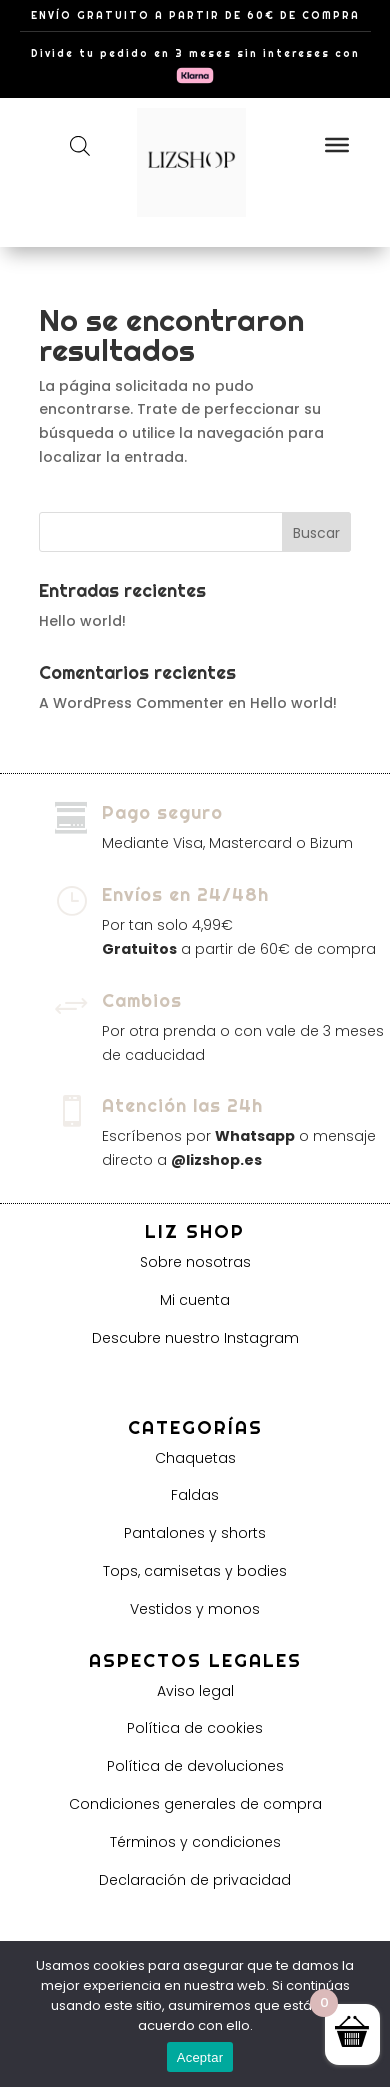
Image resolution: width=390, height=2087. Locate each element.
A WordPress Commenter (131, 703)
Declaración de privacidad (195, 1880)
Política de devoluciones (195, 1766)
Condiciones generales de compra (195, 1804)
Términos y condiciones (195, 1842)
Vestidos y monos (195, 1609)
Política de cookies (195, 1728)
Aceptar (200, 2057)
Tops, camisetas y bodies (195, 1571)
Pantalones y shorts (195, 1533)
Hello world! (82, 621)
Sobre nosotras (195, 1262)
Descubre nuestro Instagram (195, 1338)
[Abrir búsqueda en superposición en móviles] (80, 145)
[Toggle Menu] (337, 144)
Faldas (195, 1495)
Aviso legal (195, 1691)
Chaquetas (195, 1458)
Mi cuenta (195, 1300)
